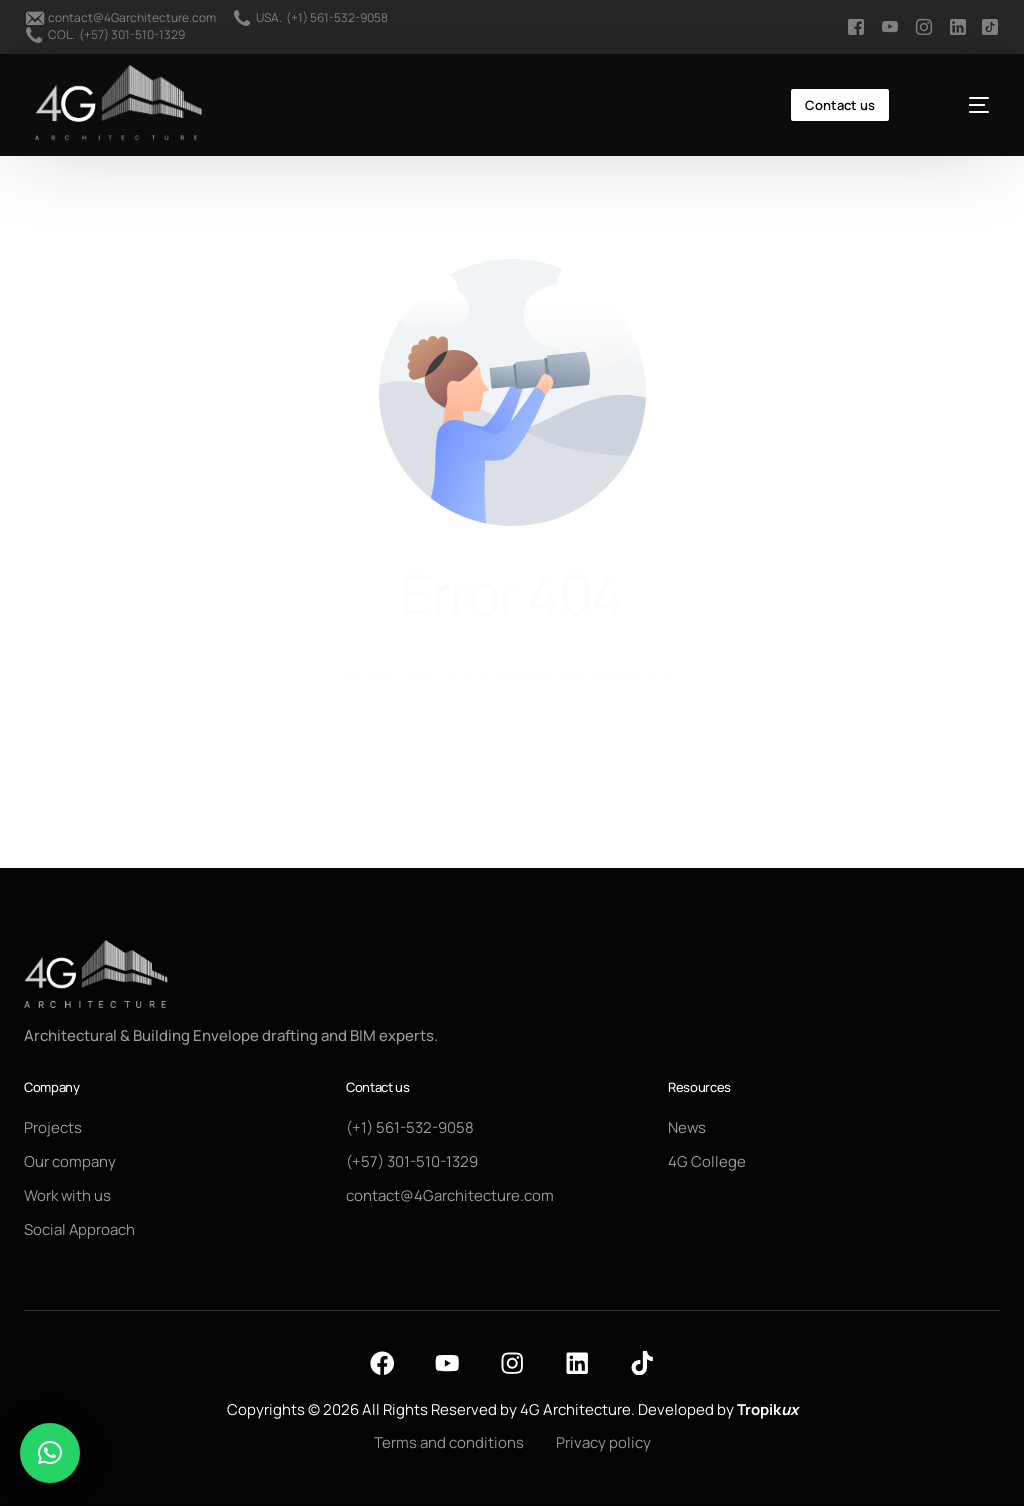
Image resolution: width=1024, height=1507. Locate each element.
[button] (50, 1453)
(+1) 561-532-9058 (337, 18)
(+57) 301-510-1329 (132, 35)
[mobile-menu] (960, 105)
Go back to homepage (512, 752)
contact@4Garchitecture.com (132, 18)
